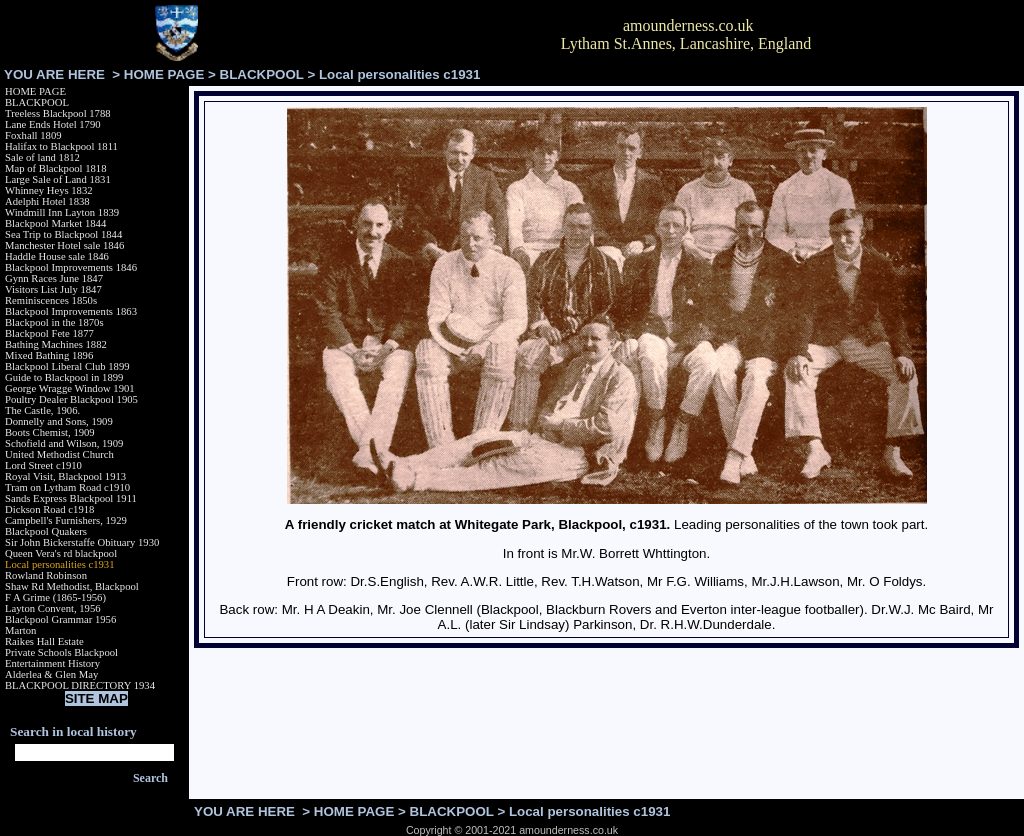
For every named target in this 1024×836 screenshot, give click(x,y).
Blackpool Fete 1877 (49, 333)
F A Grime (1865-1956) (55, 597)
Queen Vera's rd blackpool (61, 553)
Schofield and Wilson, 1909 (64, 443)
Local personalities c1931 (60, 564)
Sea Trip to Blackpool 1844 (63, 234)
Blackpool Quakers (46, 531)
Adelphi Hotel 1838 (47, 201)
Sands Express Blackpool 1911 (71, 498)
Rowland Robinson (46, 575)
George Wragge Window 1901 (70, 388)
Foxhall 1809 (33, 135)
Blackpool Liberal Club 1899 (67, 366)
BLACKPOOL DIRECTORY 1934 (80, 685)
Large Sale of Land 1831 (58, 179)
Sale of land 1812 (42, 157)
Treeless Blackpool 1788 (58, 113)
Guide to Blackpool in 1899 (64, 377)
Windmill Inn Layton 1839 (62, 212)
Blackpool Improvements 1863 (71, 311)
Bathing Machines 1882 (56, 344)
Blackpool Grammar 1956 (60, 619)
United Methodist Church (59, 454)
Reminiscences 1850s (51, 300)
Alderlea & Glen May (51, 674)
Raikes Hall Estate (44, 641)
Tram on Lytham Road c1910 (67, 487)
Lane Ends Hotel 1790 (53, 124)
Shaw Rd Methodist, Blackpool (72, 586)
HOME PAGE (164, 74)
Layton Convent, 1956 (53, 608)
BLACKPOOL (262, 74)
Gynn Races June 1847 (54, 278)
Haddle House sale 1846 (57, 256)
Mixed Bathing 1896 (49, 355)
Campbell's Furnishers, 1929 (66, 520)
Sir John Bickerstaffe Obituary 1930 (82, 542)
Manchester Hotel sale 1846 (64, 245)
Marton (20, 630)
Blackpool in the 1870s (54, 322)
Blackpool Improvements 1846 (71, 267)
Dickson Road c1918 (49, 509)
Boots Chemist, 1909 (50, 432)
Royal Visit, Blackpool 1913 (65, 476)
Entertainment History (52, 663)
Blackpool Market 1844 (55, 223)
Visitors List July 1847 (53, 289)
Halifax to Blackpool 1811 (61, 146)
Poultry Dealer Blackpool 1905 (71, 399)
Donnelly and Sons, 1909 (59, 421)
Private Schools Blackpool (61, 652)
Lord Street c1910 (43, 465)
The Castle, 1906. (42, 410)
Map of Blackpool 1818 (56, 168)
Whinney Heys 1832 (49, 190)
